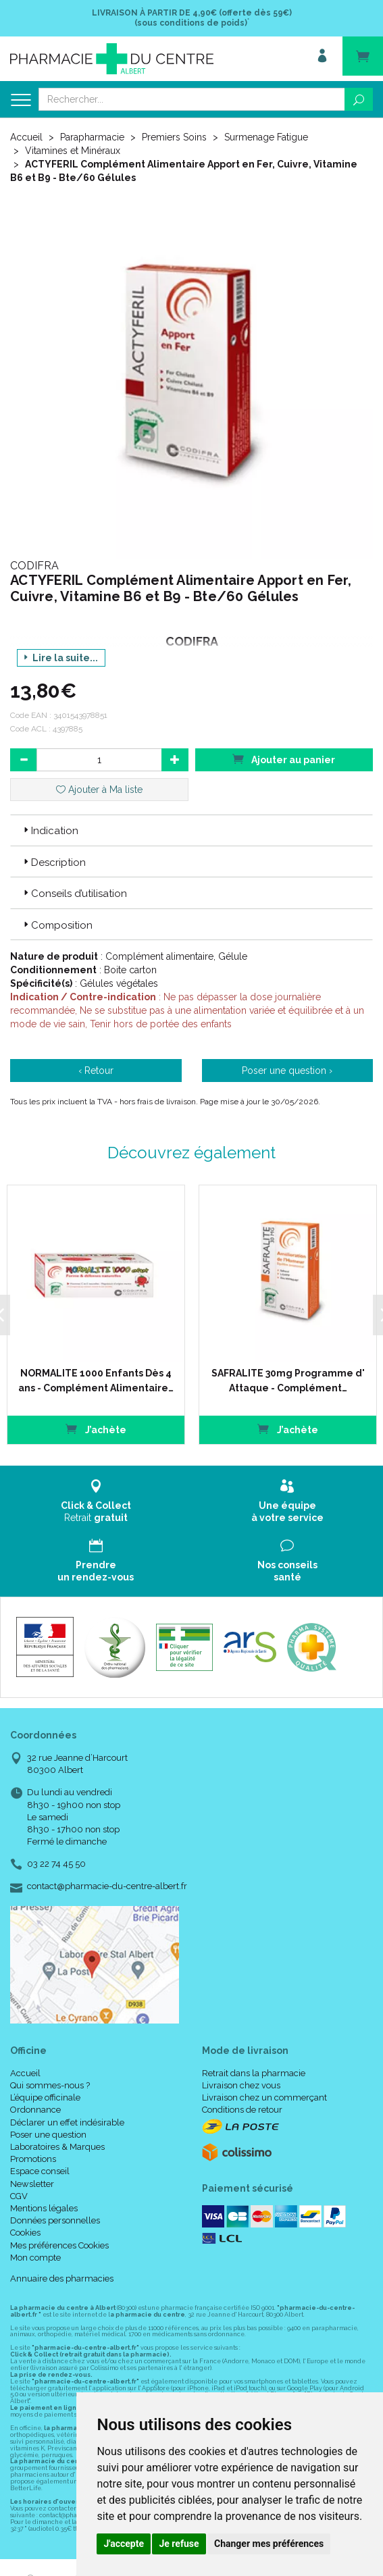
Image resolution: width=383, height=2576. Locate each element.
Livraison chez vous (241, 2085)
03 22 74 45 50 (56, 1864)
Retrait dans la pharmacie (253, 2073)
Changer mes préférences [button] (269, 2543)
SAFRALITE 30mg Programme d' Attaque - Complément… (288, 1380)
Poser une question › (287, 1070)
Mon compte (35, 2257)
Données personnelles (55, 2220)
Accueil (26, 137)
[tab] (191, 830)
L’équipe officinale (45, 2097)
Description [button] (53, 862)
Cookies (25, 2232)
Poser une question (48, 2135)
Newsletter (32, 2184)
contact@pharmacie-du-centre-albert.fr (107, 1886)
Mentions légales (44, 2208)
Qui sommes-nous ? (50, 2085)
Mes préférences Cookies (59, 2245)
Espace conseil (40, 2171)
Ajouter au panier (283, 758)
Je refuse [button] (179, 2543)
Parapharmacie (92, 137)
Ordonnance (35, 2110)
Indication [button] (49, 831)
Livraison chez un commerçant (264, 2097)
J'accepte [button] (123, 2543)
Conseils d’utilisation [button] (74, 893)
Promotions (33, 2159)
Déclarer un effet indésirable (67, 2122)
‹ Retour (95, 1070)
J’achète (96, 1428)
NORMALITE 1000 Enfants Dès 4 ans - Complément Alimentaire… (96, 1380)
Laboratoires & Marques (57, 2147)
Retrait (96, 1501)
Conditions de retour (242, 2110)
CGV (19, 2196)
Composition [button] (57, 925)
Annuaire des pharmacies (61, 2278)
